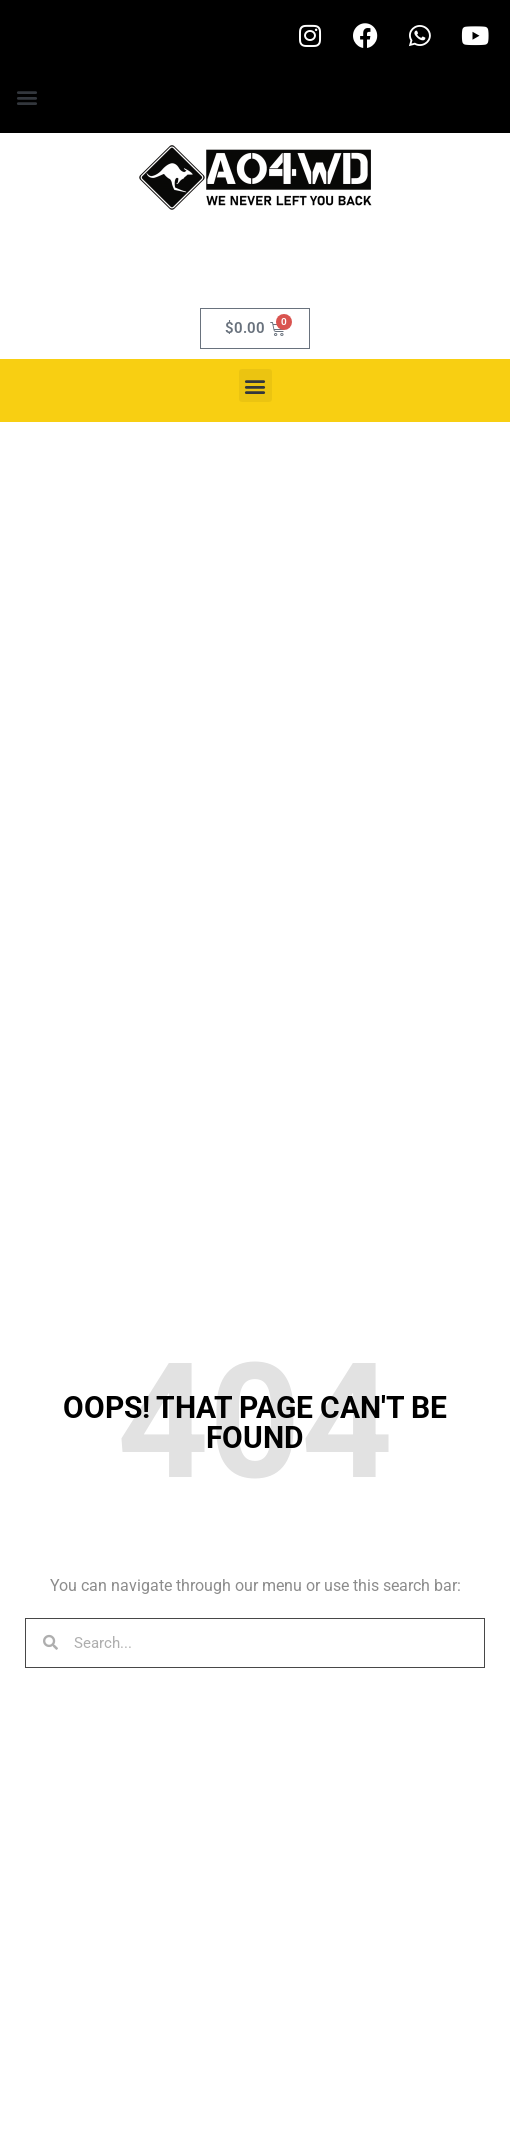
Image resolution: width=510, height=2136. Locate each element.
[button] (26, 96)
